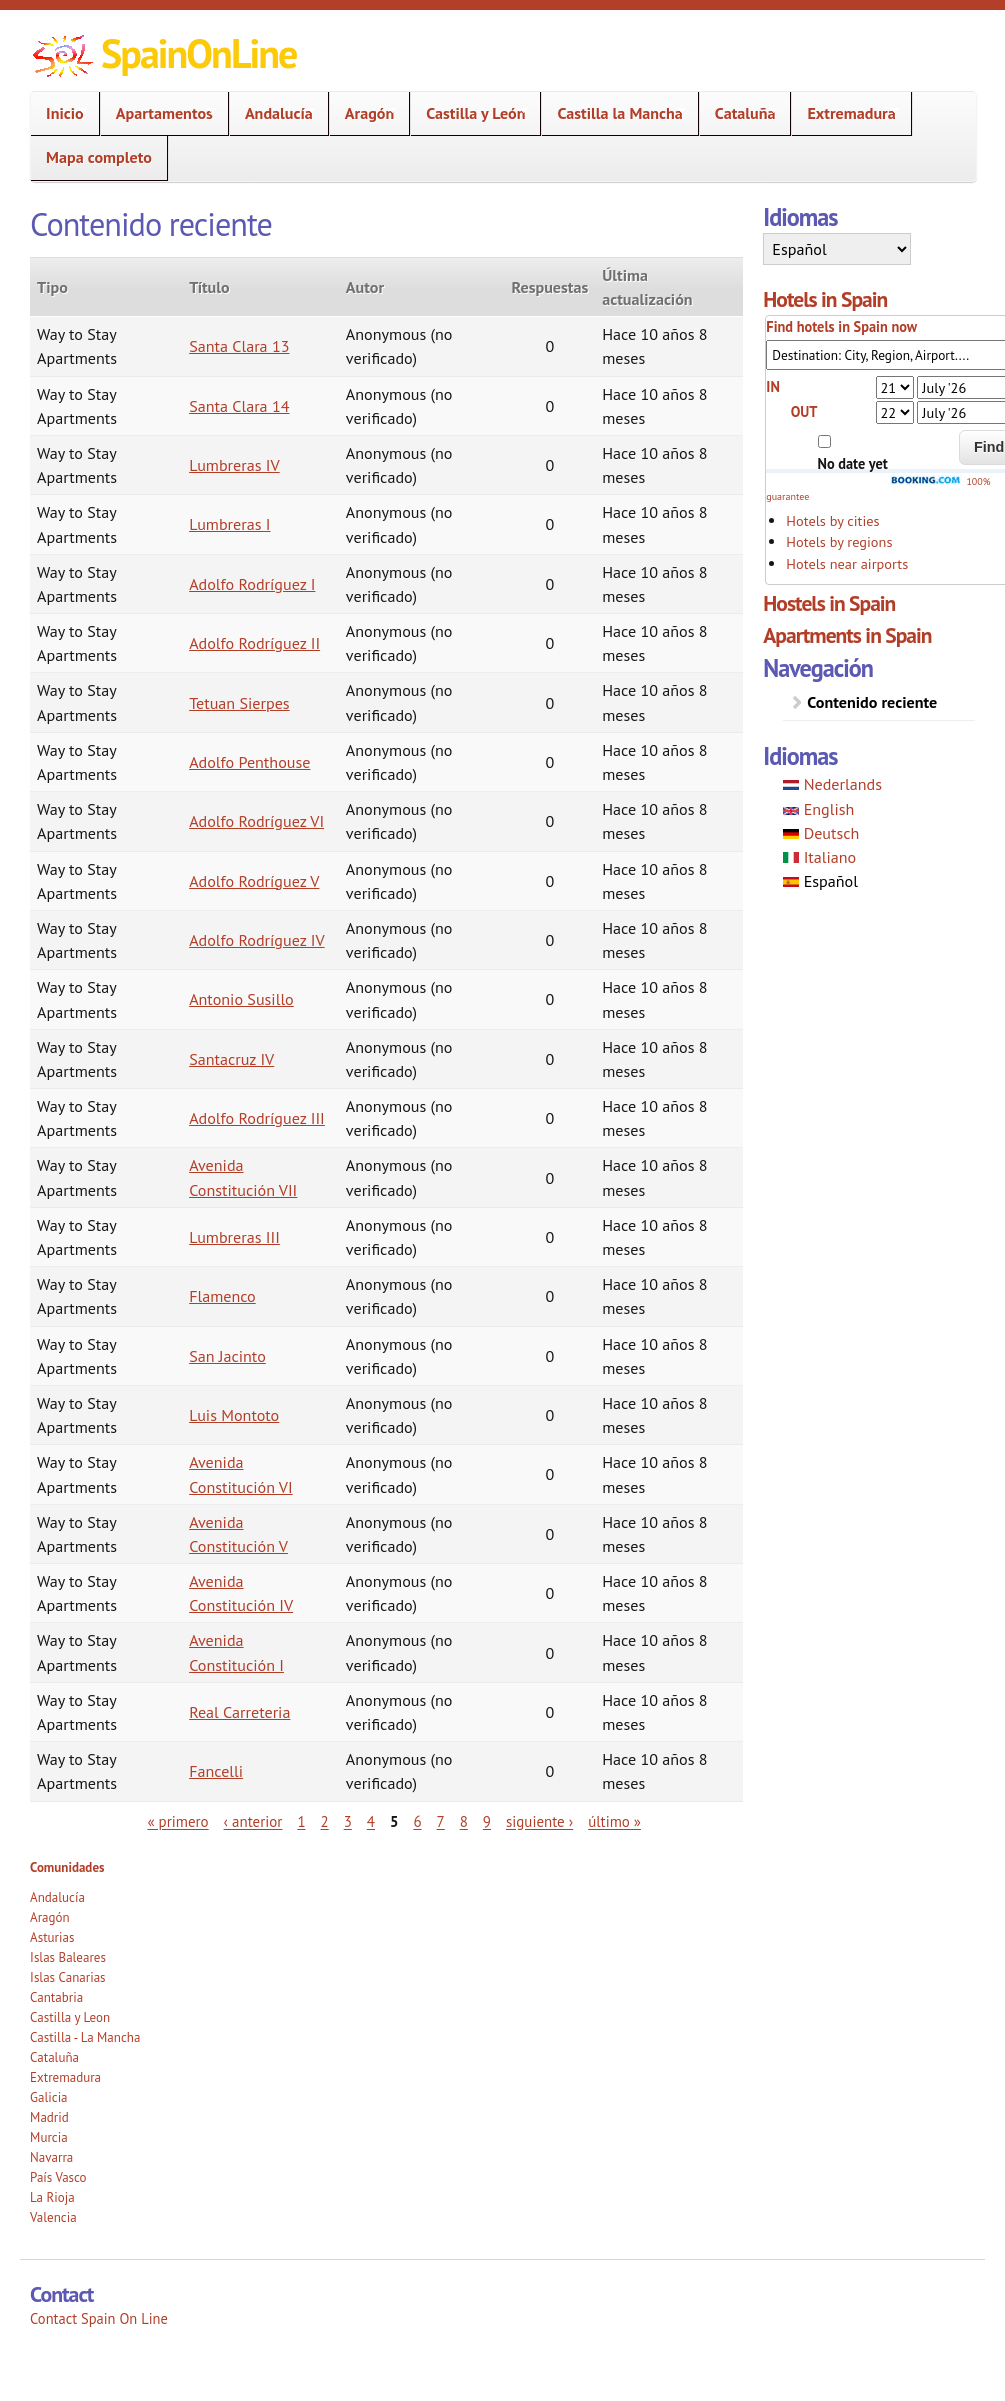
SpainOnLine (198, 53)
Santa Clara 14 (239, 406)
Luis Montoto (234, 1415)
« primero (177, 1822)
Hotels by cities (832, 520)
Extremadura (845, 113)
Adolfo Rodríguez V (254, 881)
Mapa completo (99, 157)
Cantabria (56, 1997)
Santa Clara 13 (239, 346)
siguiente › (539, 1822)
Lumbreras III (234, 1237)
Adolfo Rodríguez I (252, 584)
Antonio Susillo (241, 999)
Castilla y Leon (70, 2017)
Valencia (53, 2217)
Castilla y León (469, 113)
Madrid (49, 2117)
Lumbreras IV (234, 465)
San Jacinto (227, 1356)
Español (820, 881)
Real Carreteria (239, 1712)
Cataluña (739, 113)
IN (773, 386)
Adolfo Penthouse (249, 762)
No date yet (853, 463)
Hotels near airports (847, 563)
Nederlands (832, 784)
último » (614, 1822)
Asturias (52, 1937)
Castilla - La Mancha (85, 2037)
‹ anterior (253, 1822)
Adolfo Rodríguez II (254, 643)
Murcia (49, 2137)
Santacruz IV (231, 1059)
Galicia (48, 2097)
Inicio (59, 113)
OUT (804, 411)
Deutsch (821, 833)
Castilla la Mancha (613, 113)
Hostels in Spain (829, 603)
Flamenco (222, 1296)
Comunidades (67, 1867)
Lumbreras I (229, 524)
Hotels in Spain (825, 299)
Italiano (819, 857)
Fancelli (216, 1771)
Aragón (363, 113)
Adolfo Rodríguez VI (256, 821)
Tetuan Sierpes (239, 703)
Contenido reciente (872, 702)
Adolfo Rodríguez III (257, 1118)
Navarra (51, 2157)
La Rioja (52, 2197)
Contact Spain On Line (99, 2318)
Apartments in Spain (847, 635)
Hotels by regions (839, 541)
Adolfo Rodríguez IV (256, 940)
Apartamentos (158, 113)
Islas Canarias (67, 1977)
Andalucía (273, 113)
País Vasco (58, 2177)
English (818, 809)
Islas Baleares (68, 1957)
